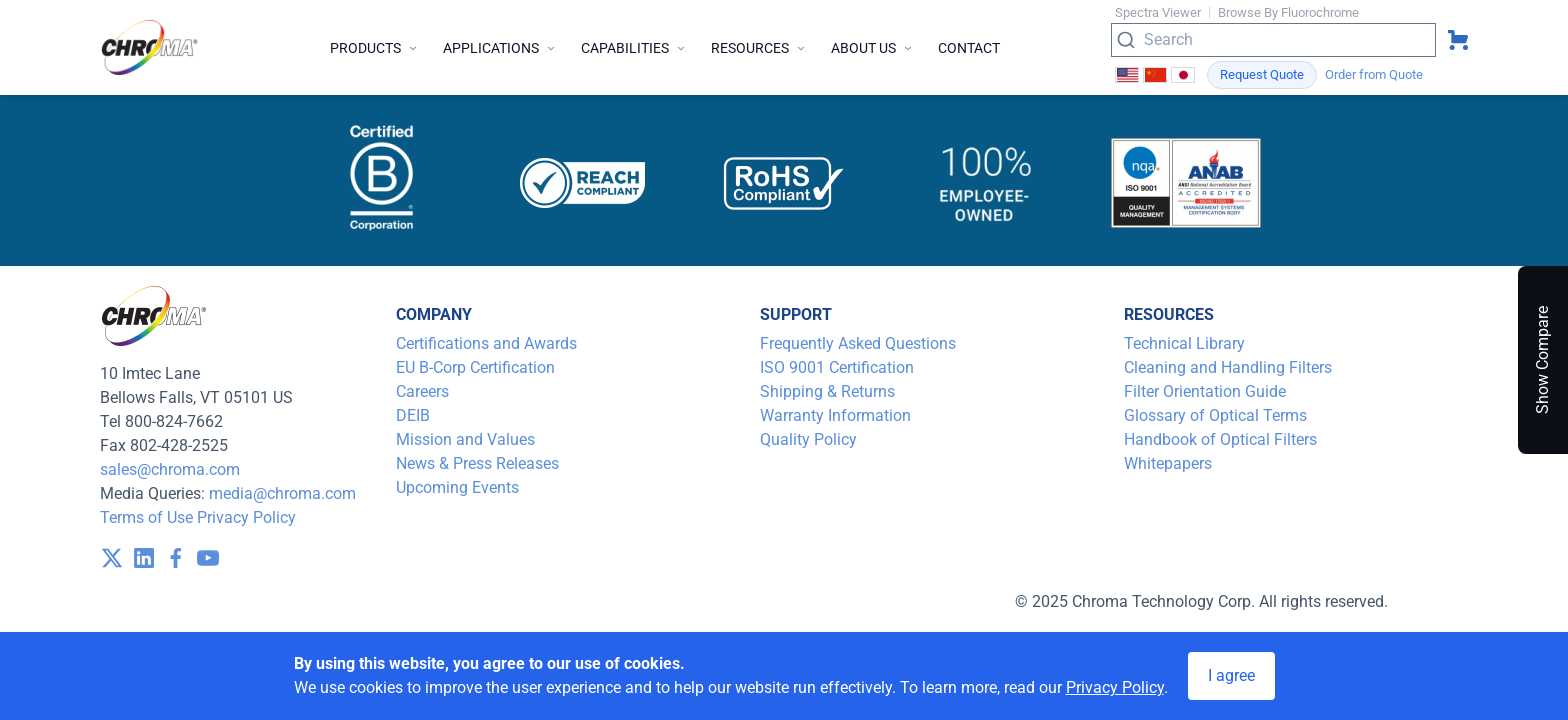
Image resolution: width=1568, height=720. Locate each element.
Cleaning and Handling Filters (1228, 367)
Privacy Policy (246, 517)
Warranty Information (835, 415)
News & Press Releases (477, 463)
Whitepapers (1168, 463)
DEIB (413, 415)
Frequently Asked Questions (858, 343)
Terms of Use (146, 517)
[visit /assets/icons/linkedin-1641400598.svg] (144, 558)
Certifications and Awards (486, 343)
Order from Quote (1374, 74)
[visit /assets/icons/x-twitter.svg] (112, 558)
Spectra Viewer (1158, 12)
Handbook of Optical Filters (1220, 439)
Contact (969, 48)
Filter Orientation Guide (1205, 391)
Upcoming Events (457, 487)
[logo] (150, 47)
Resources (759, 48)
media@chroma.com (282, 493)
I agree (1231, 675)
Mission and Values (465, 439)
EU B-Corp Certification (475, 367)
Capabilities (634, 48)
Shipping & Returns (827, 391)
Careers (422, 391)
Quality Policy (808, 439)
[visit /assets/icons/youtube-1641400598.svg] (208, 558)
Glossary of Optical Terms (1215, 415)
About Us (872, 48)
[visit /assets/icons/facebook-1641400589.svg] (176, 558)
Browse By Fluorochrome (1288, 12)
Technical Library (1184, 343)
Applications (500, 48)
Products (374, 48)
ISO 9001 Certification (837, 367)
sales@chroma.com (170, 469)
